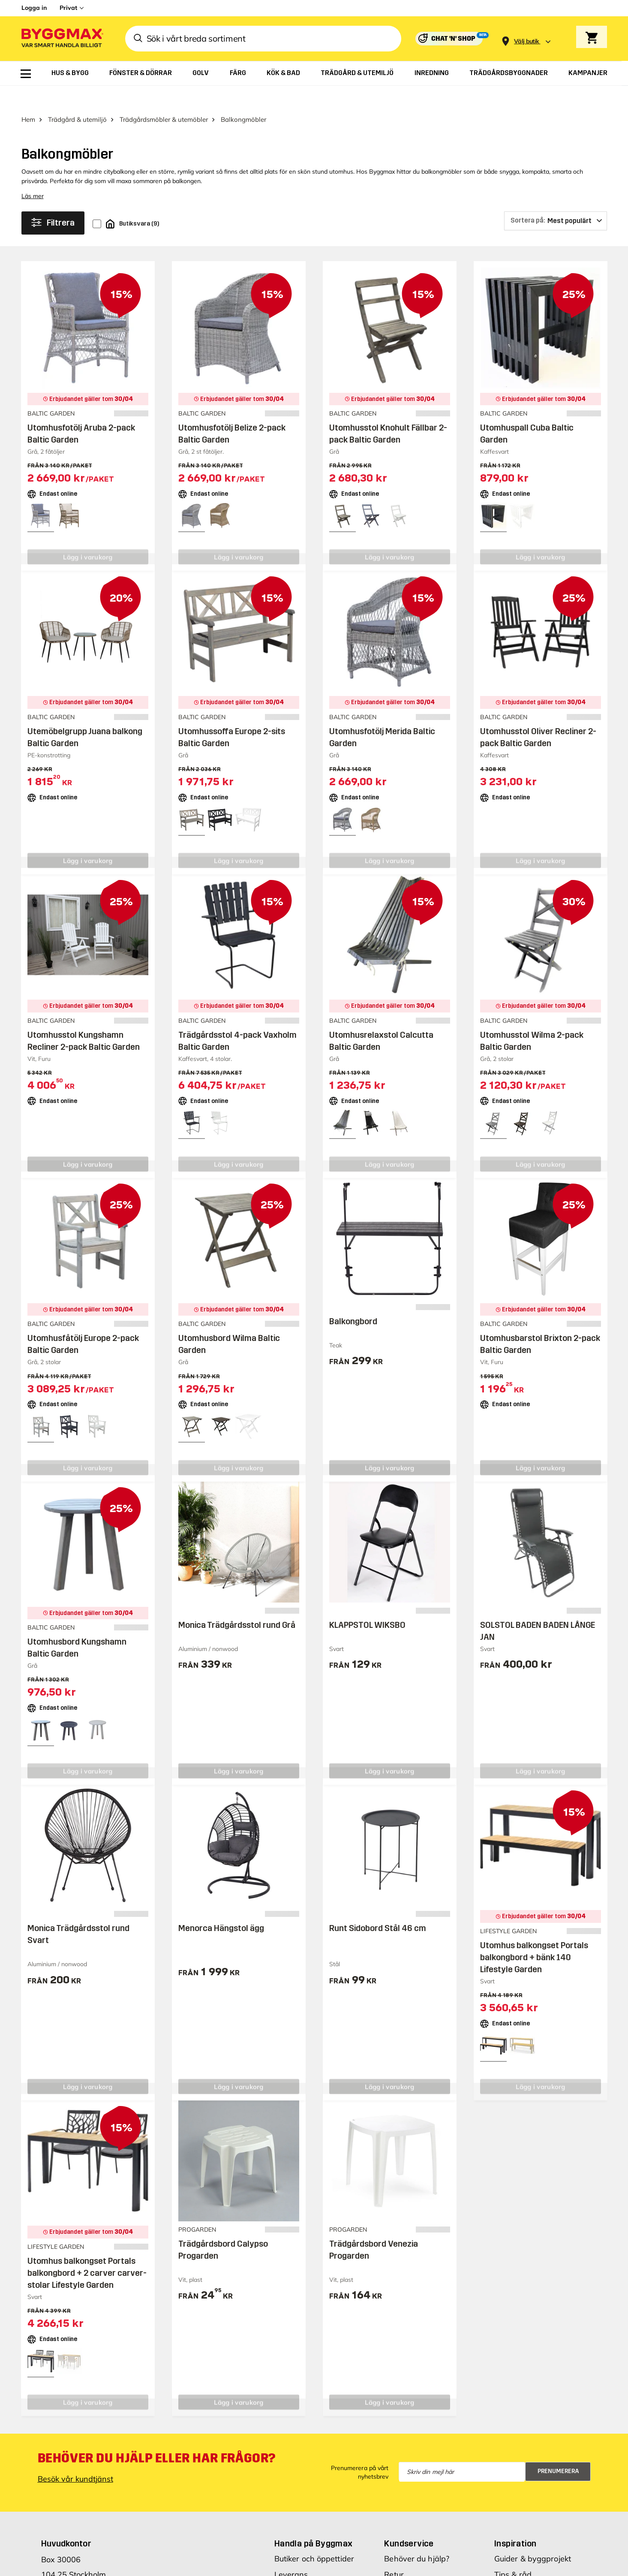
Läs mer (32, 174)
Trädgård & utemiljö (77, 97)
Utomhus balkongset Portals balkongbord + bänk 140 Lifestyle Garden (534, 1935)
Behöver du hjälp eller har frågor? (157, 2435)
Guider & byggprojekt (532, 2536)
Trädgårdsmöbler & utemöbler (164, 97)
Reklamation (406, 2568)
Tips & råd (513, 2552)
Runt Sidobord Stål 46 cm (377, 1906)
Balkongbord (353, 1299)
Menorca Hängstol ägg (221, 1906)
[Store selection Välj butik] (526, 41)
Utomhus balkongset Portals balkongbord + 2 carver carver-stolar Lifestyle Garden (87, 2250)
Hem (28, 97)
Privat (68, 8)
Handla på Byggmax (313, 2521)
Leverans (291, 2552)
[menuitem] (26, 73)
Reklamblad (295, 2568)
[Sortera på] (555, 198)
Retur (394, 2552)
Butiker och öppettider (314, 2536)
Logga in (34, 8)
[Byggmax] (61, 39)
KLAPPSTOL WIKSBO (367, 1602)
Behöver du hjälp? (416, 2536)
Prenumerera (558, 2449)
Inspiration (515, 2521)
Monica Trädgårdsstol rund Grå (236, 1602)
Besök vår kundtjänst (75, 2457)
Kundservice (408, 2521)
